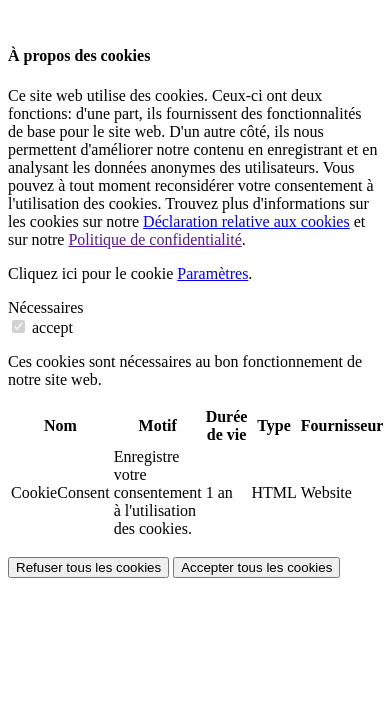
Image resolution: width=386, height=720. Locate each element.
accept (42, 327)
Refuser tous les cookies (88, 567)
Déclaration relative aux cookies (246, 221)
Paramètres (212, 273)
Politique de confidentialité (154, 239)
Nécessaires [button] (46, 307)
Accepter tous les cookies (256, 567)
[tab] (193, 308)
